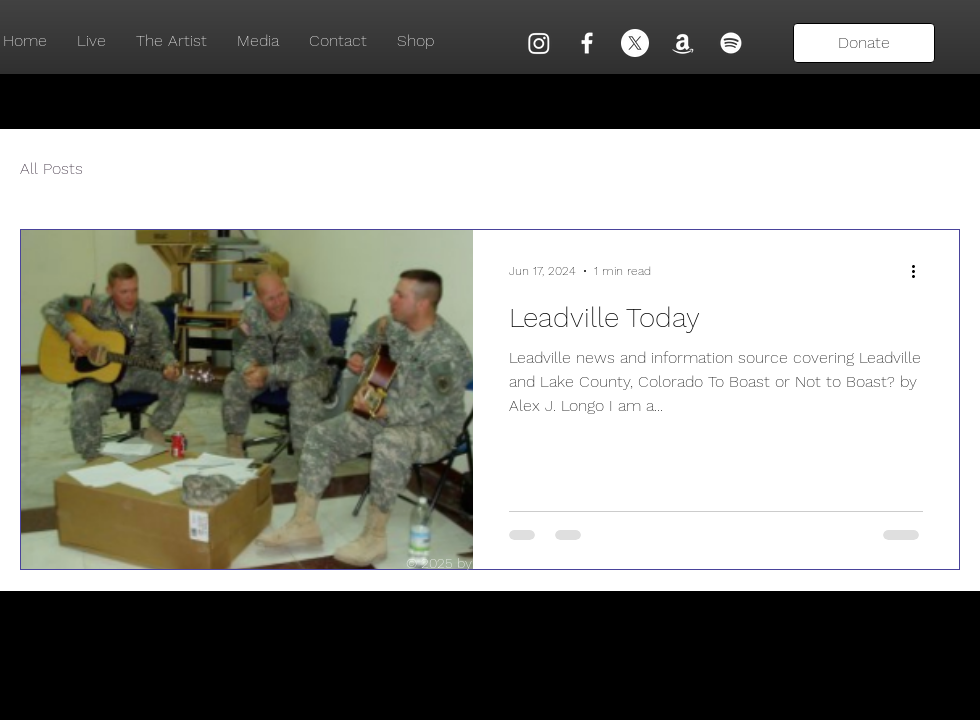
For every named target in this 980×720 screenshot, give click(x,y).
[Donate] (864, 43)
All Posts (51, 168)
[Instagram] (539, 43)
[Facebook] (587, 43)
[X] (635, 43)
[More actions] (920, 271)
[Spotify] (731, 43)
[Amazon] (683, 43)
